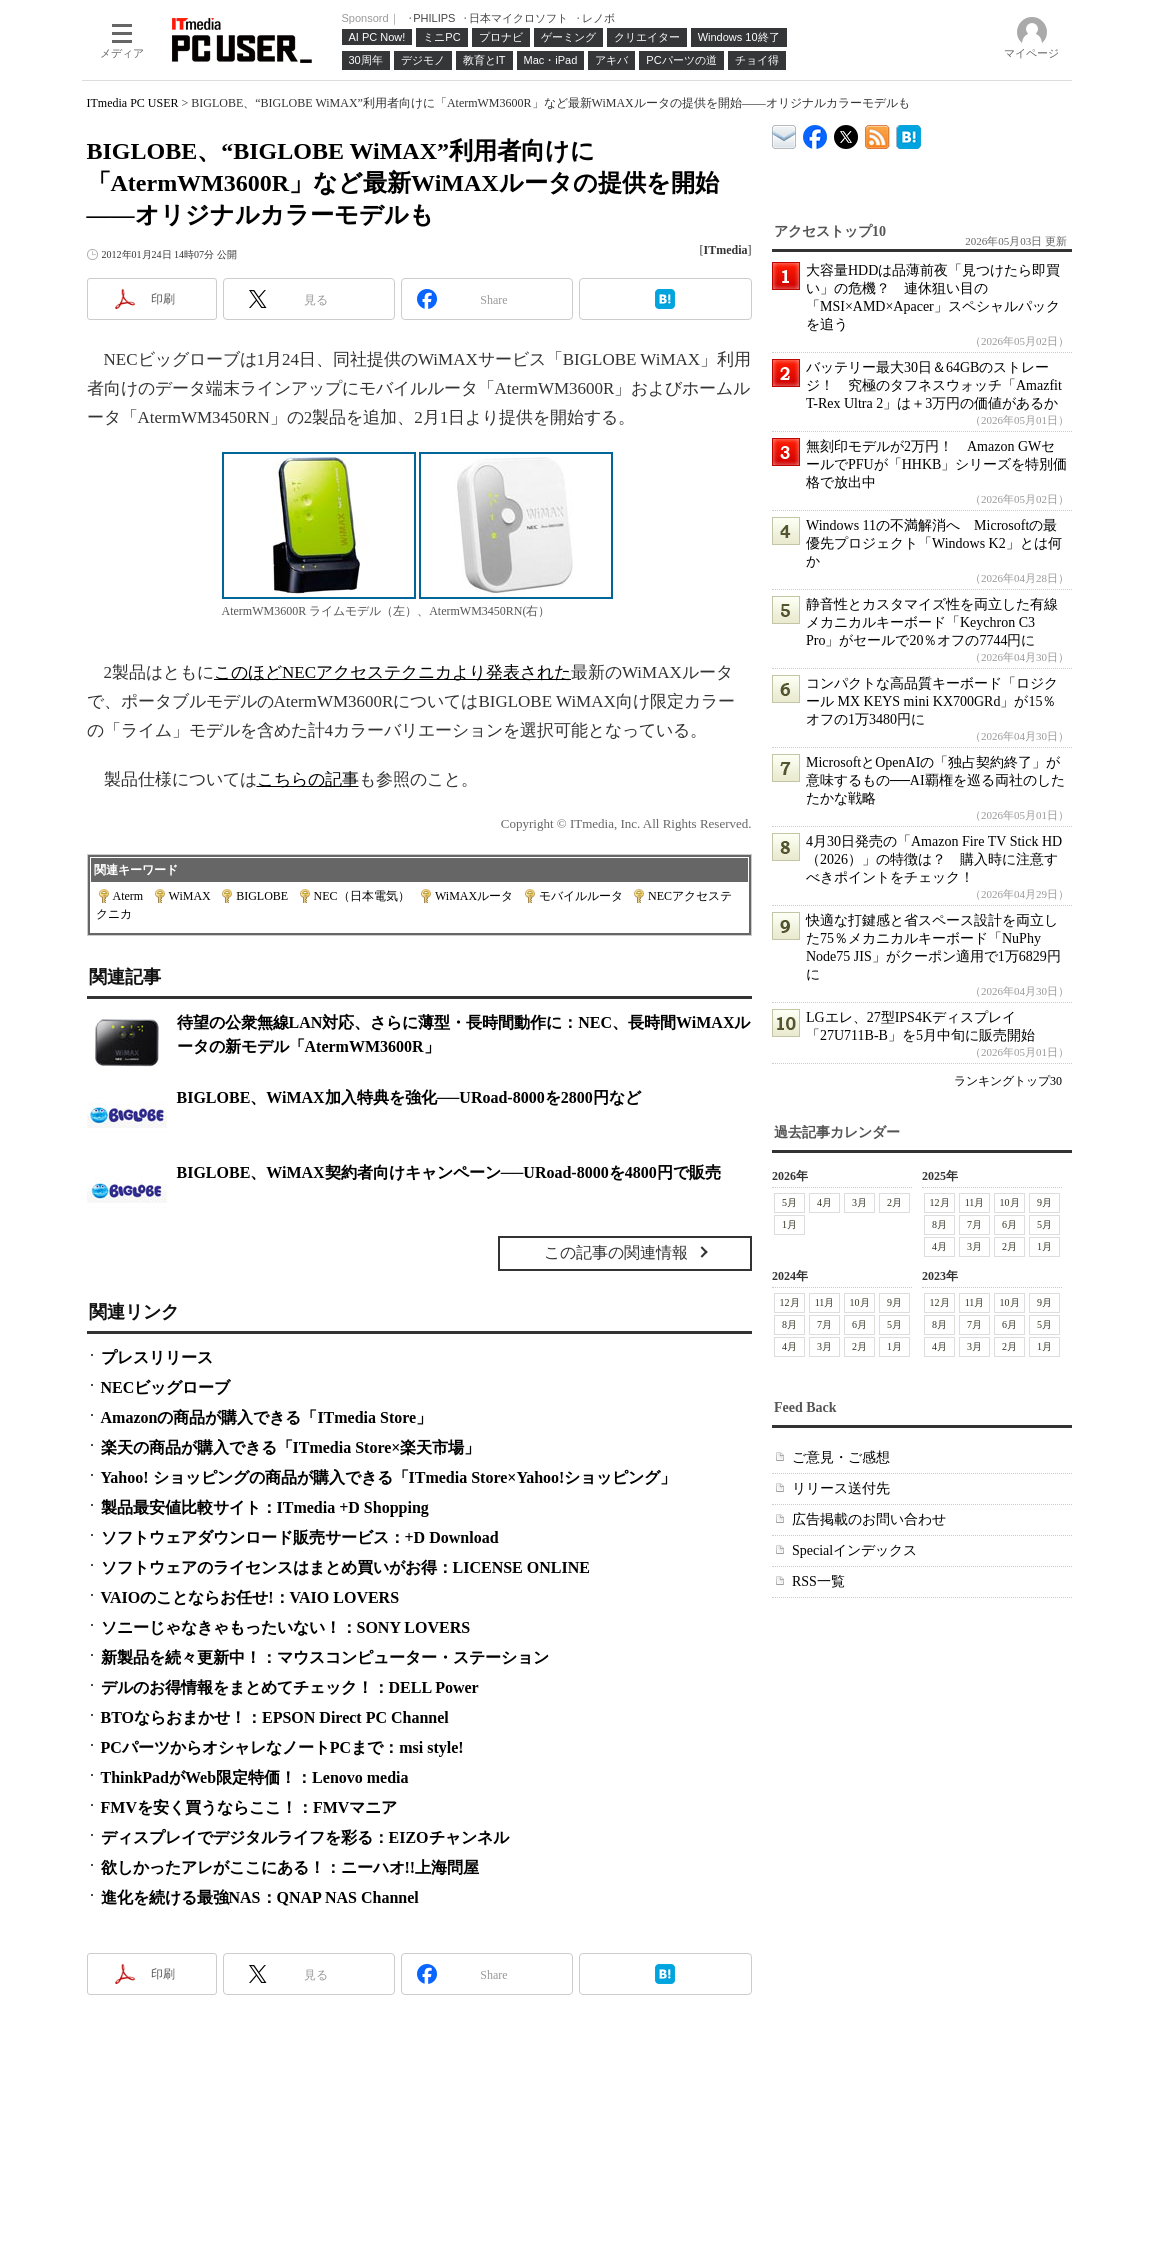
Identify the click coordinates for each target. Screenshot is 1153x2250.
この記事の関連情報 (616, 1252)
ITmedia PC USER (133, 103)
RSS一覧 (818, 1581)
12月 (939, 1202)
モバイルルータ (581, 896)
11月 (974, 1202)
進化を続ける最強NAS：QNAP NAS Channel (260, 1897)
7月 (974, 1224)
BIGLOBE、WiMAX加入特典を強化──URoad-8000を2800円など (409, 1097)
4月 (824, 1202)
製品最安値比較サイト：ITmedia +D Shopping (265, 1507)
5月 (789, 1202)
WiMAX (190, 896)
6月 (1009, 1224)
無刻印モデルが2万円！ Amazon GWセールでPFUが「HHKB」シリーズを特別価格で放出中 (936, 464)
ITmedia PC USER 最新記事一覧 (877, 133)
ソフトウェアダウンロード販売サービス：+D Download (300, 1537)
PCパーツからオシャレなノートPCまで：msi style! (282, 1747)
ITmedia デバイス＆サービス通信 (784, 133)
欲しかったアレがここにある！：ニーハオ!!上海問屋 (290, 1867)
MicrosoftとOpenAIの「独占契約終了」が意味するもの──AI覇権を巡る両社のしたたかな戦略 (935, 780)
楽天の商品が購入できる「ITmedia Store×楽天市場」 (291, 1447)
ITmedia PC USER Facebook (815, 132)
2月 (894, 1202)
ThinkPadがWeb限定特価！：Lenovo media (255, 1777)
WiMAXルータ (474, 896)
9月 (1044, 1202)
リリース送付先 (841, 1488)
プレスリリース (157, 1357)
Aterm (128, 896)
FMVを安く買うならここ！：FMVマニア (249, 1807)
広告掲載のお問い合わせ (869, 1519)
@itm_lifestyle (846, 132)
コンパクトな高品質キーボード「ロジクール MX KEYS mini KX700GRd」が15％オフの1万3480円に (932, 701)
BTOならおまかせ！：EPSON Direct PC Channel (275, 1717)
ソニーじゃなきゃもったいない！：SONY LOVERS (286, 1627)
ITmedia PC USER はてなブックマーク (908, 133)
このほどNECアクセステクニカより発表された (392, 672)
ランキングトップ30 (1008, 1081)
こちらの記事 (308, 779)
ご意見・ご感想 (841, 1457)
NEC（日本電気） (362, 896)
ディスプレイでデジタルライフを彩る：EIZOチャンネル (305, 1837)
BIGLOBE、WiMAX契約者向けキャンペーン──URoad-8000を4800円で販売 (449, 1172)
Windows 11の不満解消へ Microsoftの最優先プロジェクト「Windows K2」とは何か (934, 543)
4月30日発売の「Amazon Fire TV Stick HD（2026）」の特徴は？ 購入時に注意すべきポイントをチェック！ (934, 859)
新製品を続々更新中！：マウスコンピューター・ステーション (325, 1657)
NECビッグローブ (166, 1387)
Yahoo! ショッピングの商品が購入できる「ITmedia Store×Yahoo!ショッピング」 (389, 1477)
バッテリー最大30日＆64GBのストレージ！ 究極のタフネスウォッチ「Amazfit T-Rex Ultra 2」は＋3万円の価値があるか (934, 385)
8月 (939, 1224)
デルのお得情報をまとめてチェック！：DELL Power (290, 1687)
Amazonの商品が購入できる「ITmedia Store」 (267, 1417)
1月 (789, 1224)
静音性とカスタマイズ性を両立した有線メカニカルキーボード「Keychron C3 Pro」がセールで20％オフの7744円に (932, 622)
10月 (1009, 1202)
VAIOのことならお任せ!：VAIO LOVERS (250, 1597)
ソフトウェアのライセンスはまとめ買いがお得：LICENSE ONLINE (345, 1567)
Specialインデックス (854, 1550)
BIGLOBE (262, 896)
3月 (859, 1202)
